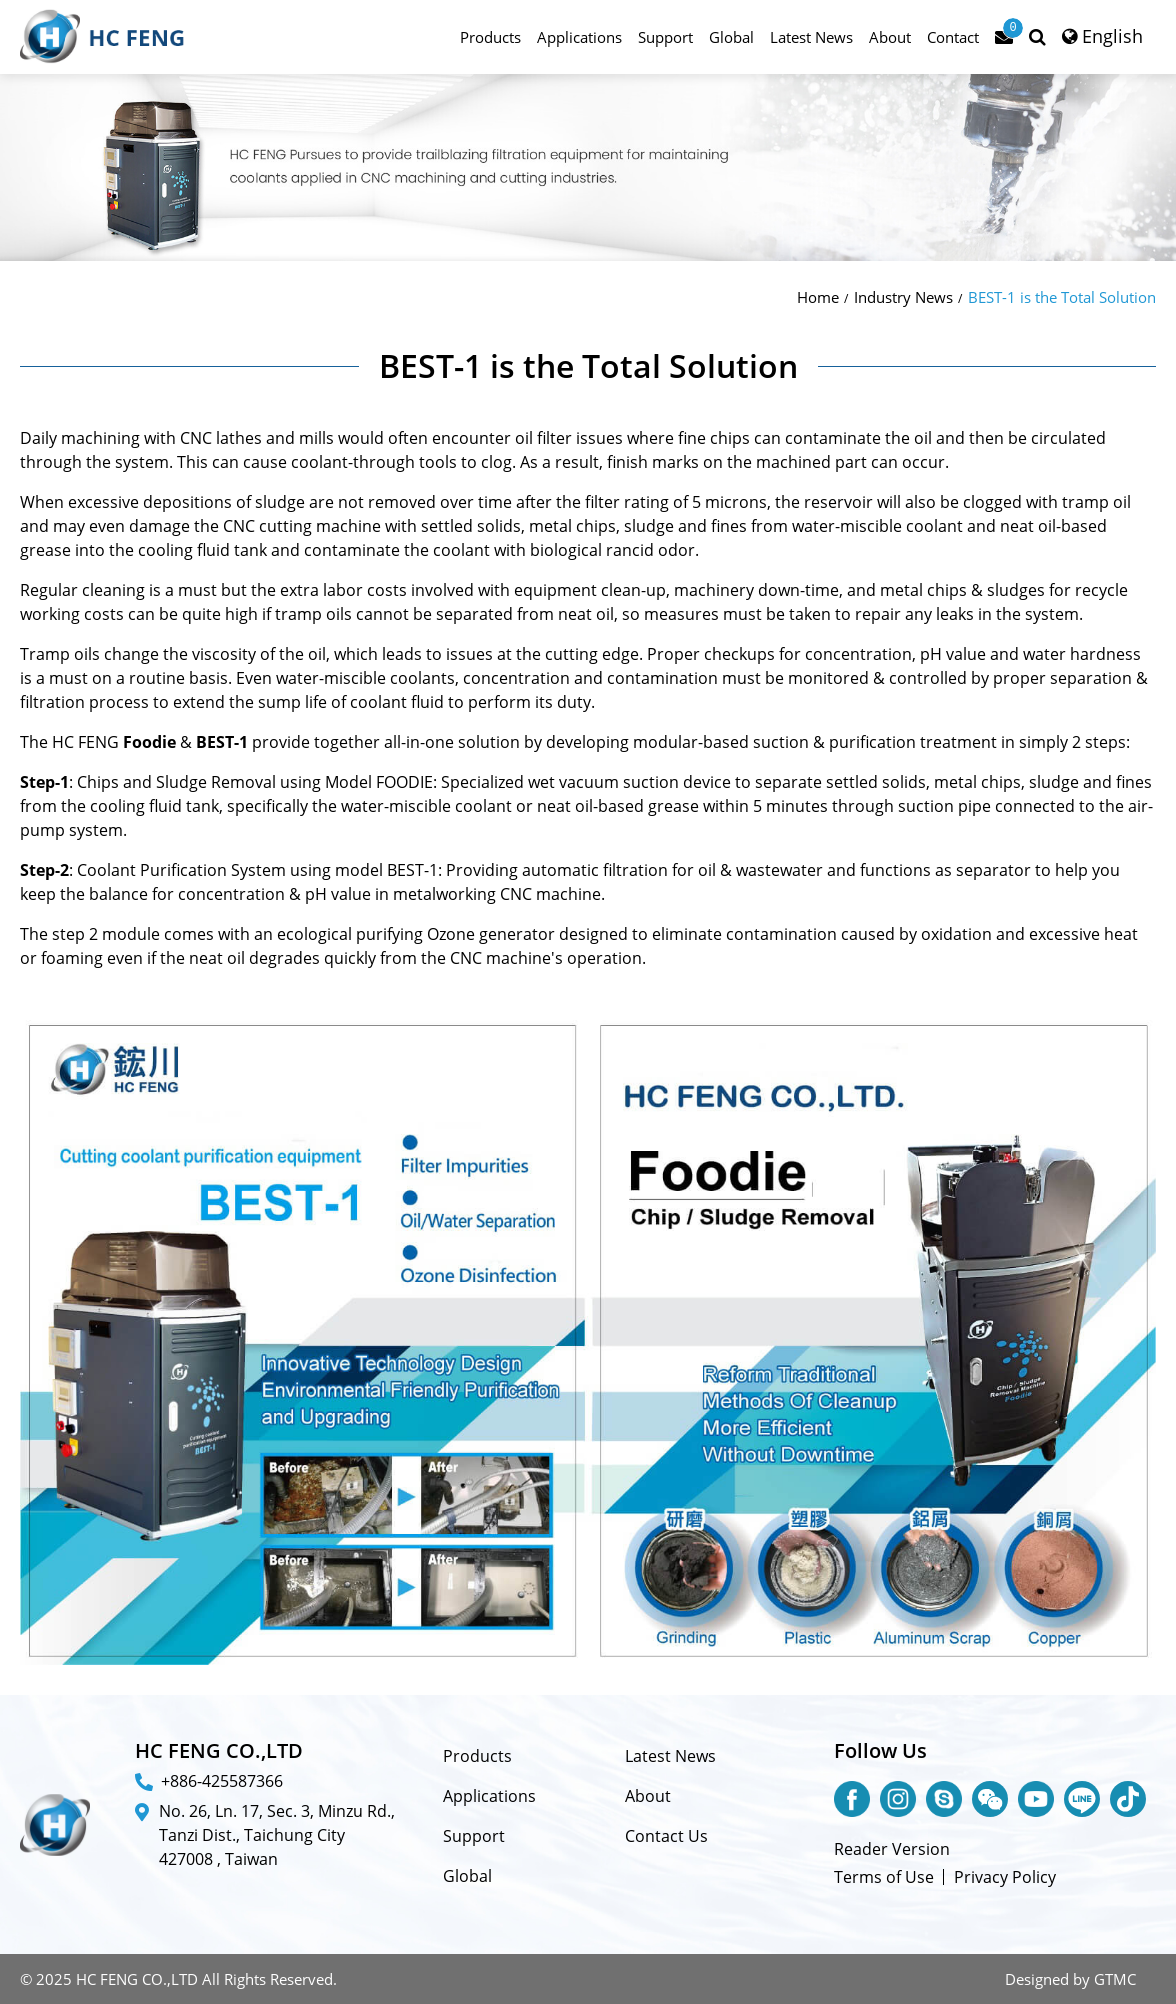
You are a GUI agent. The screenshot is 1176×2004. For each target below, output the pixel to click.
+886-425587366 (222, 1781)
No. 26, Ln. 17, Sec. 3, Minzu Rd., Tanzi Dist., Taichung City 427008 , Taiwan (277, 1835)
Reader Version (892, 1849)
